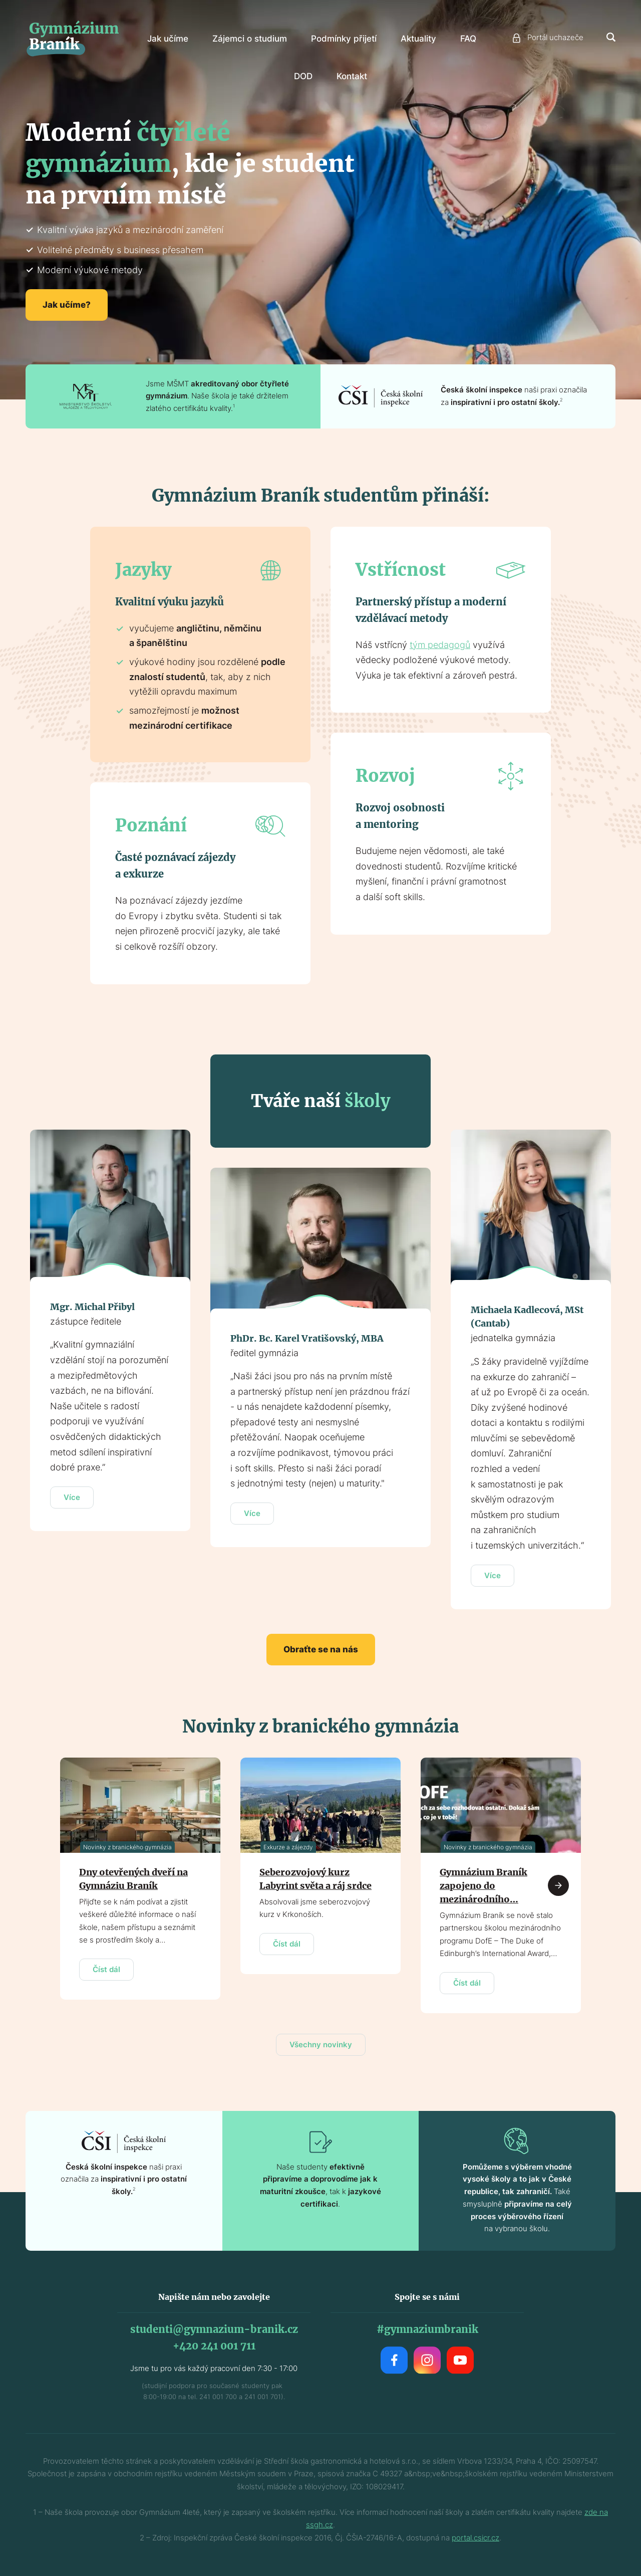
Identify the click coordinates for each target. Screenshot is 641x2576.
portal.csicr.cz (475, 2537)
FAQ (468, 39)
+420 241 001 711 (214, 2345)
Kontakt (352, 76)
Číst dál (106, 1969)
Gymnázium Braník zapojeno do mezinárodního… (483, 1885)
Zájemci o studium (249, 39)
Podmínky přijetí (344, 39)
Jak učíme (167, 39)
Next (558, 1885)
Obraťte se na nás (320, 1649)
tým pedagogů (440, 644)
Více (72, 1497)
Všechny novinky (320, 2044)
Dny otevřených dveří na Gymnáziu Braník (133, 1878)
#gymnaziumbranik (427, 2329)
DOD (303, 76)
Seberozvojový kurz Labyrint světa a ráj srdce (315, 1878)
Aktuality (418, 39)
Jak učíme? (67, 305)
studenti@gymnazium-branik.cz (214, 2329)
